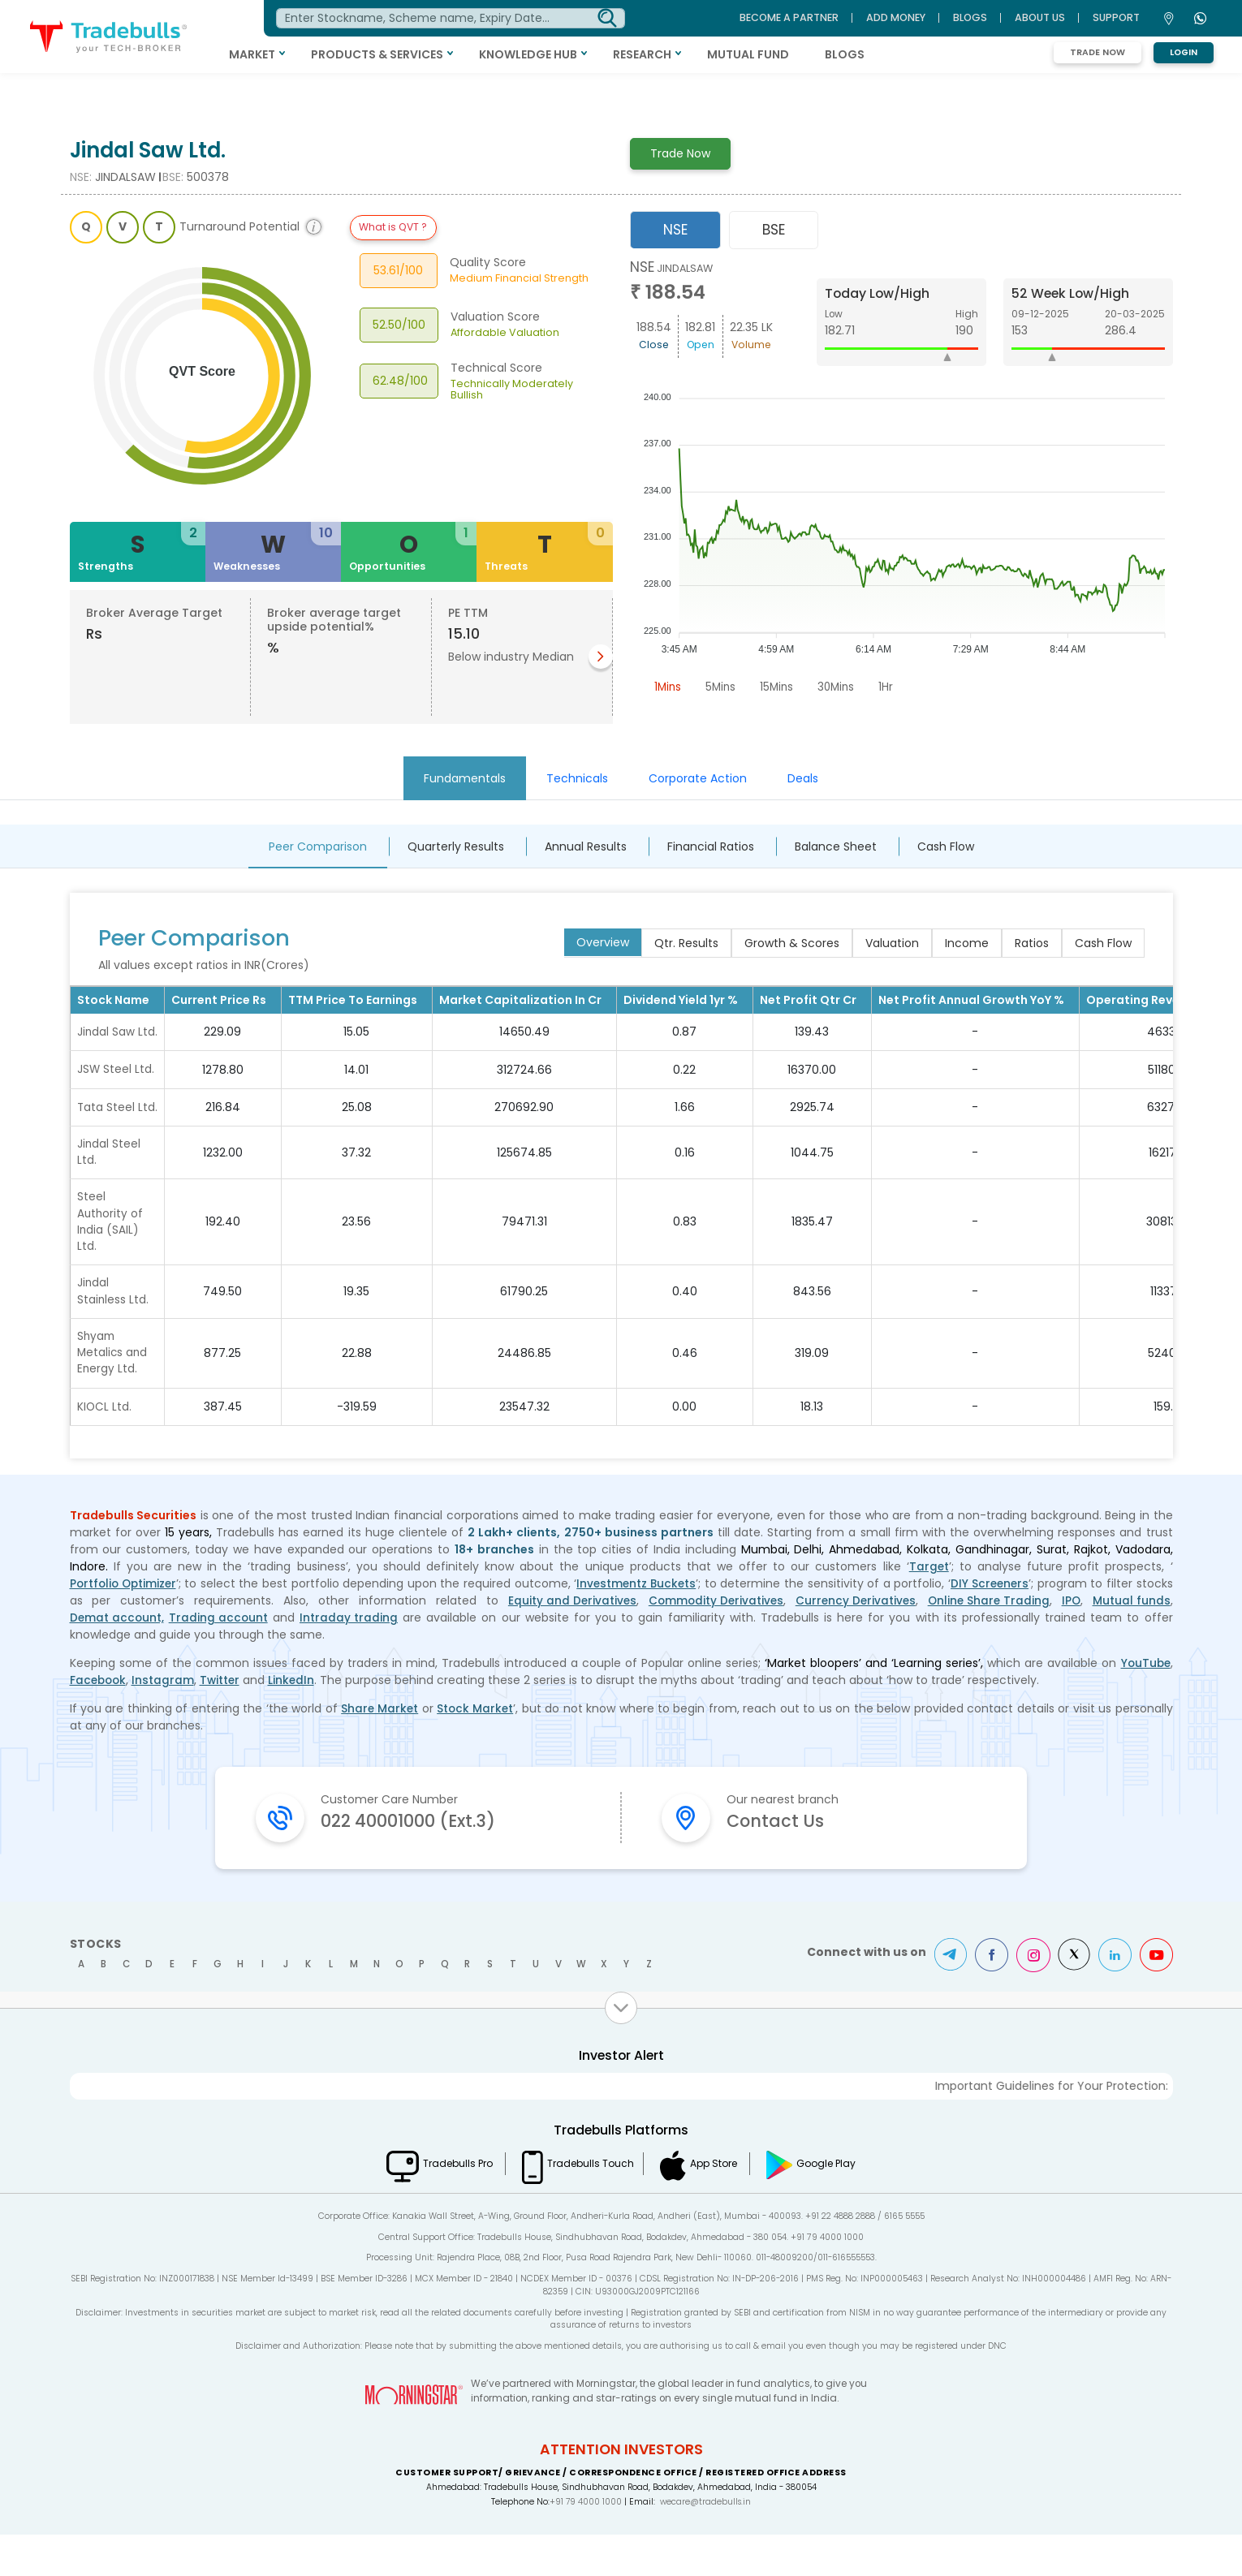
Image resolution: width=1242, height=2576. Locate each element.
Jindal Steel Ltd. (109, 1186)
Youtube (1156, 1996)
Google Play (848, 2204)
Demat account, (118, 1657)
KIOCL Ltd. (104, 1446)
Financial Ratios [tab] (710, 846)
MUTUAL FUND (793, 54)
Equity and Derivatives (567, 1640)
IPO (1071, 1640)
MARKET (297, 54)
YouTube (1145, 1703)
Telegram (945, 1996)
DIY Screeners (990, 1623)
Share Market (379, 1748)
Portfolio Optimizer (125, 1623)
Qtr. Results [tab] (686, 943)
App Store (723, 2204)
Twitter (223, 1720)
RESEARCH (687, 54)
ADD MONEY (895, 17)
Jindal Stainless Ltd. (113, 1329)
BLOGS (889, 54)
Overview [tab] (602, 942)
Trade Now (1097, 52)
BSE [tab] (773, 229)
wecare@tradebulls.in (706, 2543)
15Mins (780, 686)
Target (928, 1606)
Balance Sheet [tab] (836, 846)
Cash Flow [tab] (945, 846)
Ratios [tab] (1032, 943)
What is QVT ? (393, 227)
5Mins (723, 686)
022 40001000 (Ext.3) (420, 1862)
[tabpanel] (901, 480)
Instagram (166, 1720)
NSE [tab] (675, 229)
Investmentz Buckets (637, 1623)
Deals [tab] (802, 778)
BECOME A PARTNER (789, 17)
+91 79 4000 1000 (584, 2543)
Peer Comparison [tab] (318, 846)
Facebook (99, 1720)
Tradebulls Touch (586, 2204)
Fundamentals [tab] (465, 778)
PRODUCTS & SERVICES (422, 54)
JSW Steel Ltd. (116, 1086)
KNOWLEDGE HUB (573, 54)
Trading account (220, 1657)
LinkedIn (296, 1720)
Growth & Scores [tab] (791, 943)
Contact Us (781, 1862)
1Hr (893, 686)
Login (1183, 52)
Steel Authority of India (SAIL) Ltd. (110, 1257)
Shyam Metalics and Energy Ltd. (113, 1392)
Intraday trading (351, 1657)
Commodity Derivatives (712, 1640)
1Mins (668, 686)
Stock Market (476, 1748)
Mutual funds (1132, 1640)
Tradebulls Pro (440, 2204)
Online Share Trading (988, 1640)
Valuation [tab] (892, 943)
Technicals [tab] (577, 778)
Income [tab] (967, 943)
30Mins (841, 686)
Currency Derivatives (853, 1640)
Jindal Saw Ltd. (106, 1040)
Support (1116, 17)
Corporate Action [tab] (698, 778)
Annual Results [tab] (586, 846)
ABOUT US (1040, 17)
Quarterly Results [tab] (456, 846)
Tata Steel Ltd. (106, 1131)
